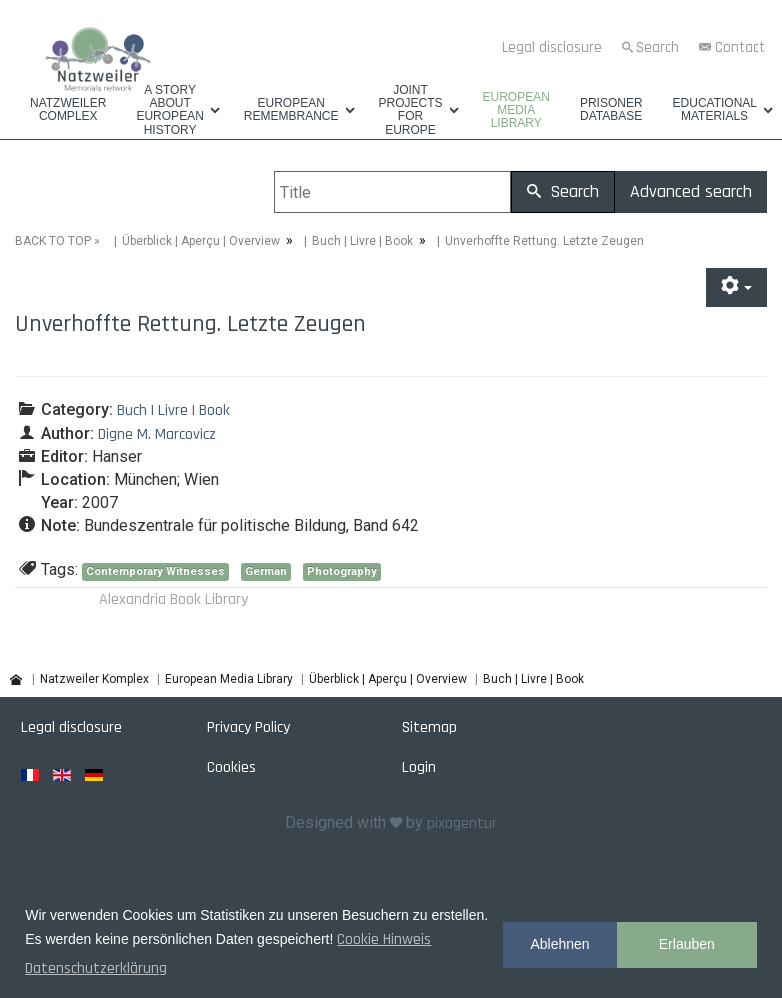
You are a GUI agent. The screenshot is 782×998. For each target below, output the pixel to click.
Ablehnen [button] (559, 944)
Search (657, 47)
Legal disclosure (552, 47)
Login (419, 767)
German (266, 571)
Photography (342, 571)
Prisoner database (611, 110)
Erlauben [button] (687, 944)
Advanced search (691, 191)
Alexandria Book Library (173, 599)
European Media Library (516, 110)
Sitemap (429, 727)
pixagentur (462, 823)
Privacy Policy (248, 727)
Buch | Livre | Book (362, 241)
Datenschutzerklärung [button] (96, 968)
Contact (740, 47)
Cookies (231, 767)
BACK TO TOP (53, 241)
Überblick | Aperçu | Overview (201, 241)
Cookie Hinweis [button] (384, 939)
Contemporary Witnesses (155, 571)
